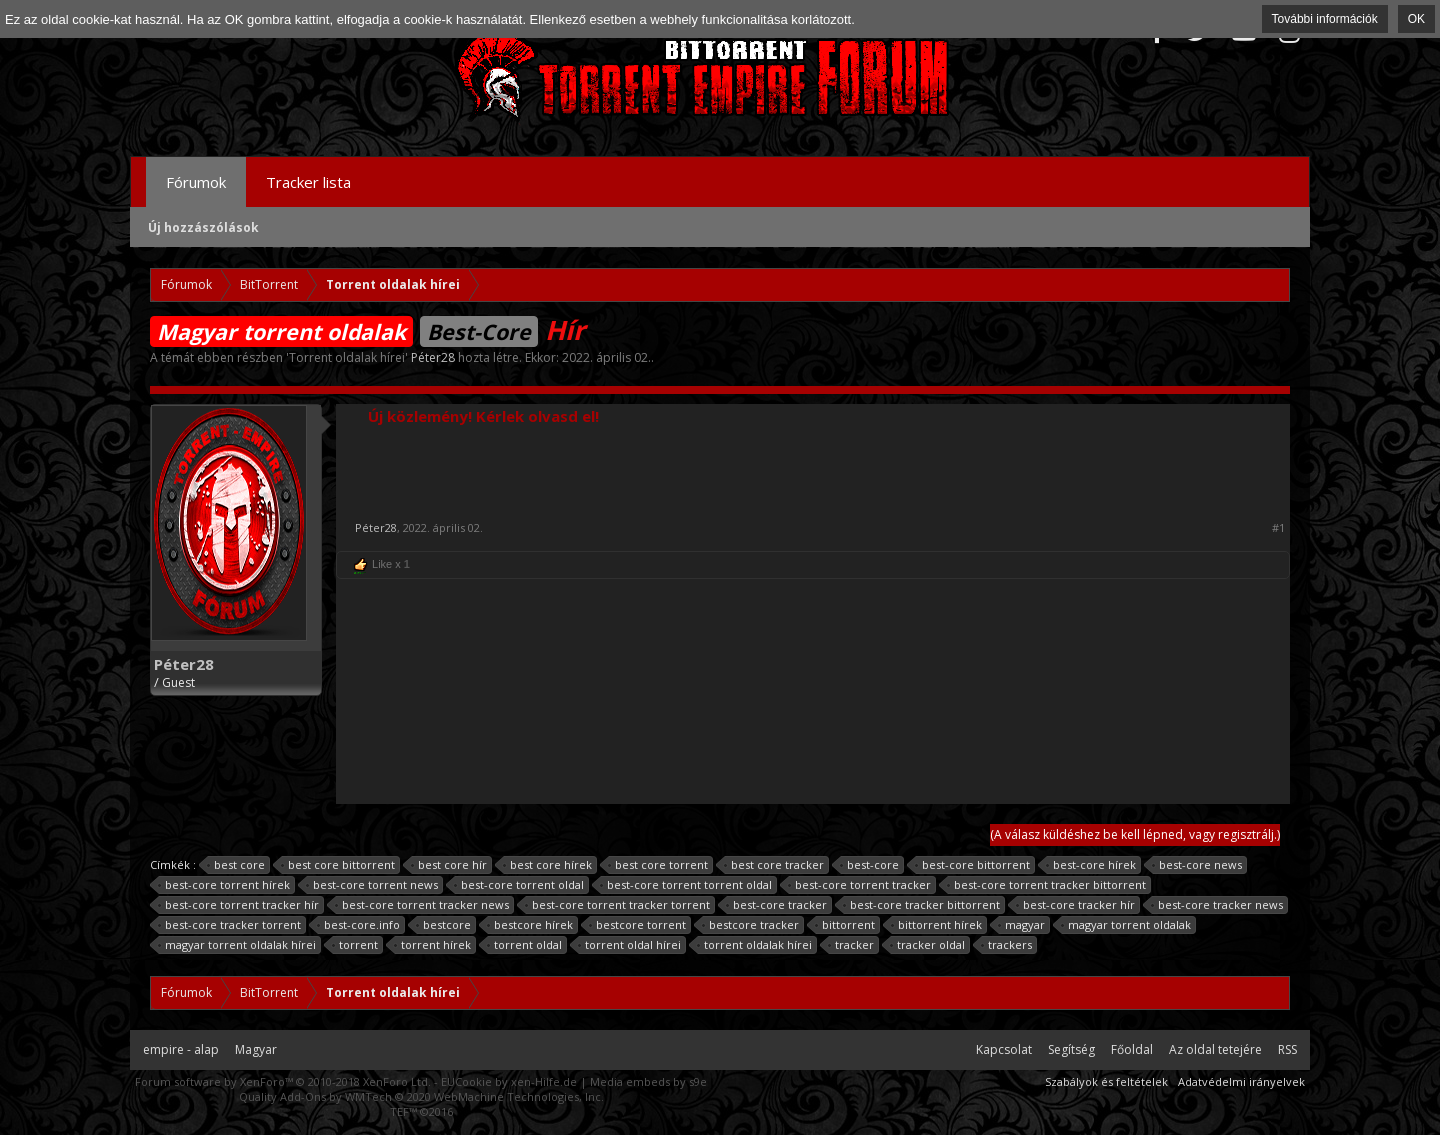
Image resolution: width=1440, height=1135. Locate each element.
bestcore (444, 925)
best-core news (1197, 865)
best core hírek (548, 865)
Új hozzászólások (203, 227)
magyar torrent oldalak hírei (237, 945)
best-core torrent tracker (860, 885)
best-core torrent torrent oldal (686, 885)
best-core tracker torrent (230, 925)
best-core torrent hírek (224, 885)
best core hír (449, 865)
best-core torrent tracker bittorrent (1047, 885)
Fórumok (196, 182)
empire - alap (181, 1049)
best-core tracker (777, 905)
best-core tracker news (1217, 905)
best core (236, 865)
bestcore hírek (530, 925)
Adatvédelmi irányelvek (1241, 1081)
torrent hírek (433, 945)
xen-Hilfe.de (544, 1081)
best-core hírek (1091, 865)
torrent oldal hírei (630, 945)
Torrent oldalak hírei (347, 357)
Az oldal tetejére (1215, 1049)
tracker (851, 945)
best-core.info (359, 925)
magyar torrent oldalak (1126, 925)
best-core (870, 865)
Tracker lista (308, 182)
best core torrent (658, 865)
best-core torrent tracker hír (239, 905)
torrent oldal (525, 945)
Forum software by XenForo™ (283, 1081)
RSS (1287, 1049)
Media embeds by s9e (648, 1081)
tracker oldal (928, 945)
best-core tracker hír (1076, 905)
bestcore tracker (751, 925)
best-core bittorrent (973, 865)
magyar (1022, 925)
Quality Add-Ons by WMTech (421, 1096)
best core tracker (774, 865)
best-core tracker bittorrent (922, 905)
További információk (1325, 19)
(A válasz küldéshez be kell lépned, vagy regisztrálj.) (1135, 834)
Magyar (256, 1049)
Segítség (1071, 1049)
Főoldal (1132, 1049)
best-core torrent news (372, 885)
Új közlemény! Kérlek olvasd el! (483, 416)
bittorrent (845, 925)
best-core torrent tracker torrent (618, 905)
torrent (355, 945)
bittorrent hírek (937, 925)
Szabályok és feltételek (1106, 1081)
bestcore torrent (638, 925)
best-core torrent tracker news (422, 905)
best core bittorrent (338, 865)
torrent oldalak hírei (755, 945)
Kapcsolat (1004, 1049)
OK (1416, 19)
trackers (1007, 945)
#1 (1278, 528)
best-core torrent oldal (519, 885)
